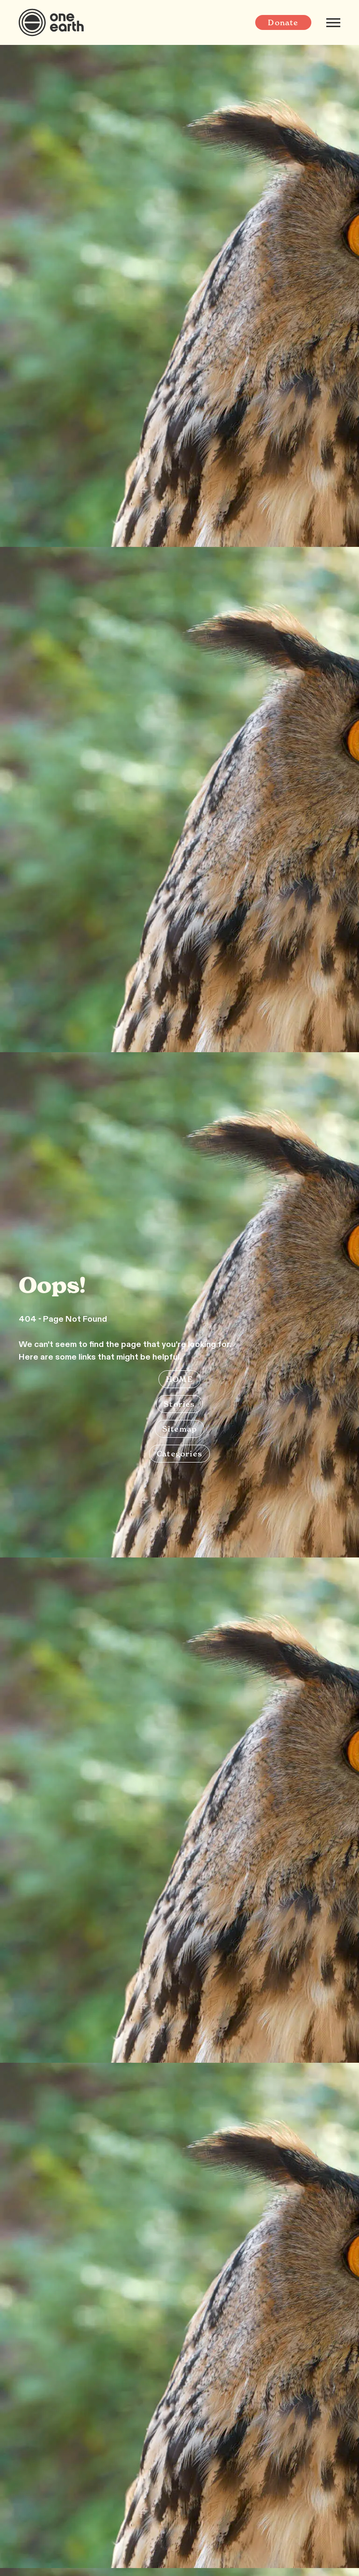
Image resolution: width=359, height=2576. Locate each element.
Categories (179, 1453)
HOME (179, 1379)
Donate (283, 22)
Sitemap (179, 1429)
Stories (179, 1404)
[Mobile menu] (333, 22)
